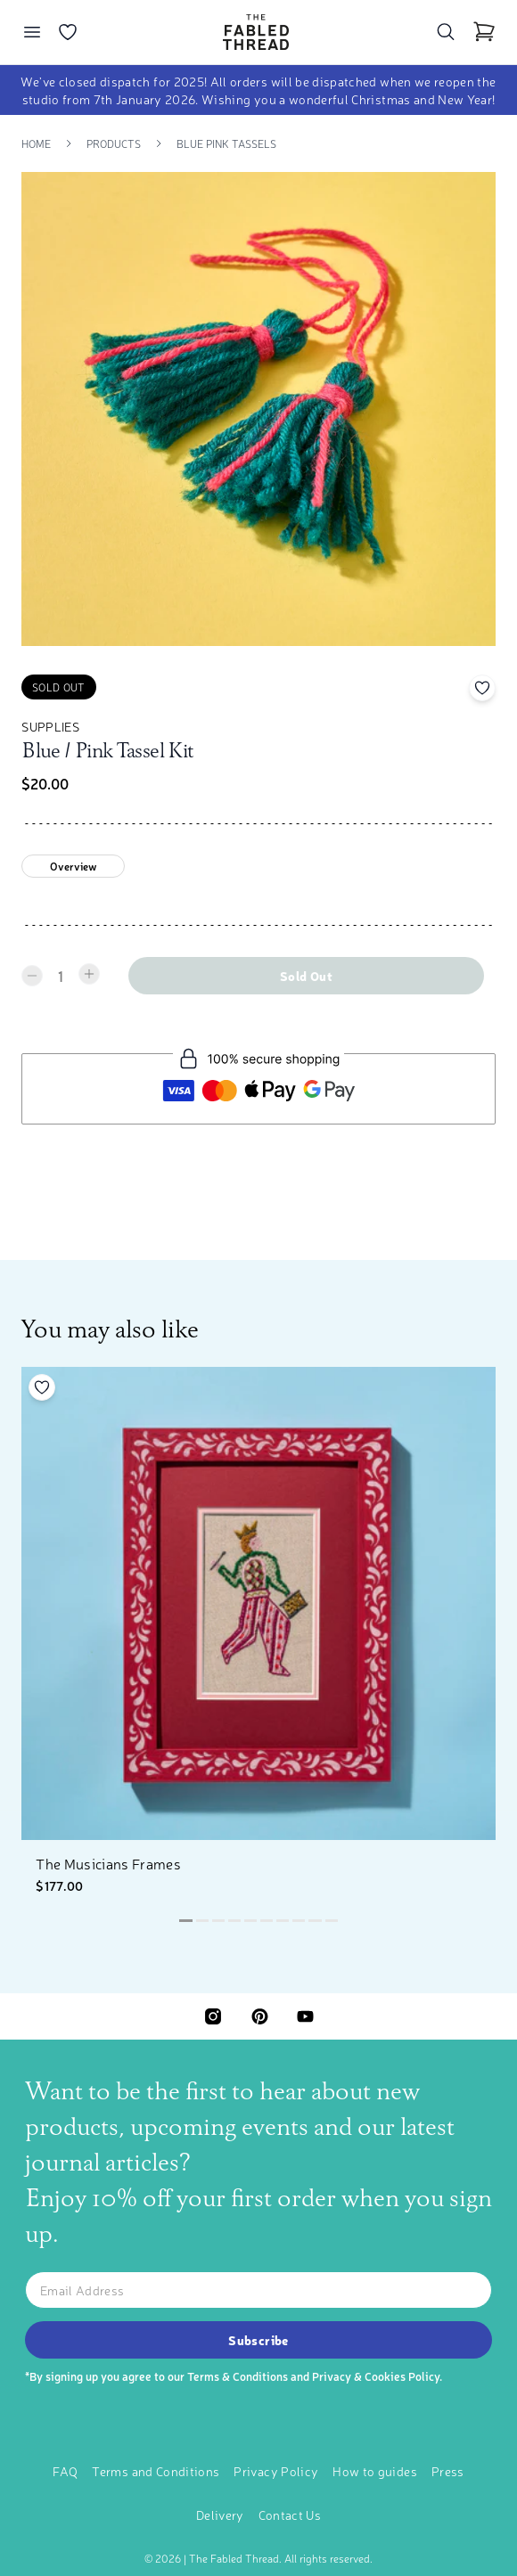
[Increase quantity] (89, 974)
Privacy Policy (276, 2471)
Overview (73, 866)
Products (113, 143)
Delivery (220, 2514)
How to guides (374, 2471)
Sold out (306, 976)
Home (36, 143)
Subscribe (258, 2340)
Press (447, 2471)
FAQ (65, 2471)
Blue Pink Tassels (226, 143)
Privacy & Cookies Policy (375, 2376)
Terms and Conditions (155, 2471)
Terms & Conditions (237, 2376)
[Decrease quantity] (32, 976)
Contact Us (290, 2514)
